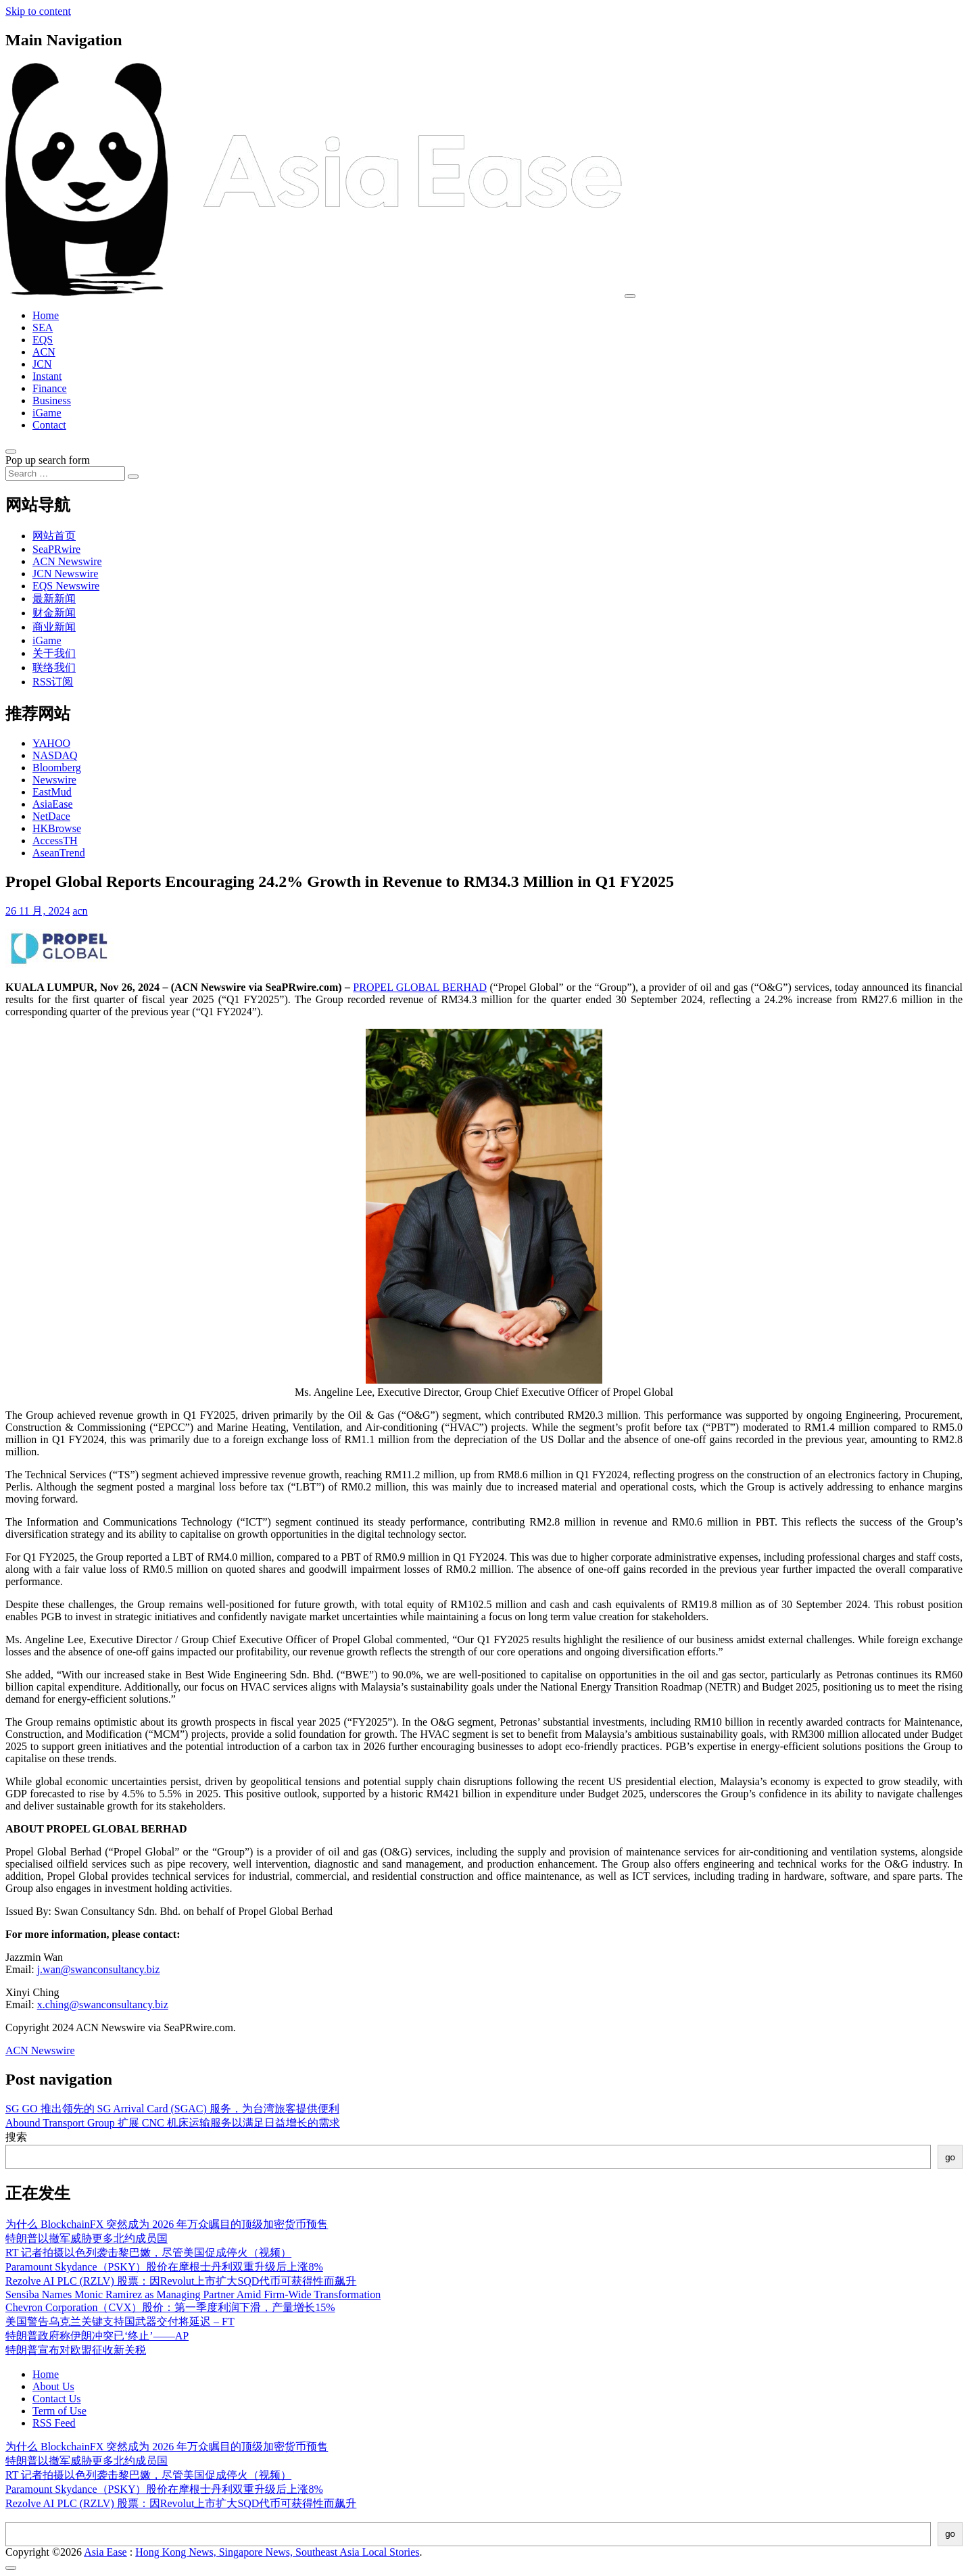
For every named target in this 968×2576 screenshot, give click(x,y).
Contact (49, 425)
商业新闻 (54, 627)
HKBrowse (56, 828)
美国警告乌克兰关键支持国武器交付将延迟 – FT (120, 2321)
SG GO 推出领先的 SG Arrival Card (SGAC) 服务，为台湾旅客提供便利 (172, 2108)
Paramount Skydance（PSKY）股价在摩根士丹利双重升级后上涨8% (164, 2267)
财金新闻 (54, 612)
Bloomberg (56, 767)
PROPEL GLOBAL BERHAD (420, 987)
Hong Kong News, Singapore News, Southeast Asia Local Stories (277, 2552)
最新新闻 (54, 598)
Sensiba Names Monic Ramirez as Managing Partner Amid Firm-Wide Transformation (193, 2294)
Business (51, 400)
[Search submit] (133, 477)
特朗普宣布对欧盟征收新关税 (75, 2350)
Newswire (54, 779)
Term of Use (59, 2410)
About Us (53, 2386)
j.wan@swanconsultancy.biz (98, 1969)
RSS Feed (54, 2423)
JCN (41, 364)
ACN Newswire (67, 561)
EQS (42, 339)
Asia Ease (105, 2552)
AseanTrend (58, 852)
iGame (47, 412)
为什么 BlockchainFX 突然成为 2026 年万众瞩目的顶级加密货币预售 (166, 2224)
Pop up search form (47, 460)
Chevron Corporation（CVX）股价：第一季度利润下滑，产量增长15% (170, 2307)
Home (45, 315)
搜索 (16, 2137)
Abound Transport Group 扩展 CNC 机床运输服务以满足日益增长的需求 (172, 2123)
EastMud (52, 792)
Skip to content (38, 11)
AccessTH (55, 840)
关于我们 (54, 653)
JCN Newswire (65, 573)
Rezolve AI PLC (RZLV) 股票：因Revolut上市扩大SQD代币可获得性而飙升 (180, 2281)
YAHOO (51, 743)
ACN (43, 352)
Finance (49, 388)
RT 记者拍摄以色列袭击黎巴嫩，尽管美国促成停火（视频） (148, 2252)
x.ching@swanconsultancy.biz (102, 2004)
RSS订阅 (52, 681)
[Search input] (65, 473)
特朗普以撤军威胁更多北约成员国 (86, 2238)
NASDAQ (55, 755)
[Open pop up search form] (10, 451)
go (950, 2157)
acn (79, 911)
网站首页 (54, 535)
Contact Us (56, 2398)
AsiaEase (52, 804)
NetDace (51, 816)
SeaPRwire (56, 549)
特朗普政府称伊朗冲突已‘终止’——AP (97, 2335)
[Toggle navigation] (630, 296)
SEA (42, 327)
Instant (47, 376)
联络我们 (54, 667)
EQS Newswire (65, 585)
